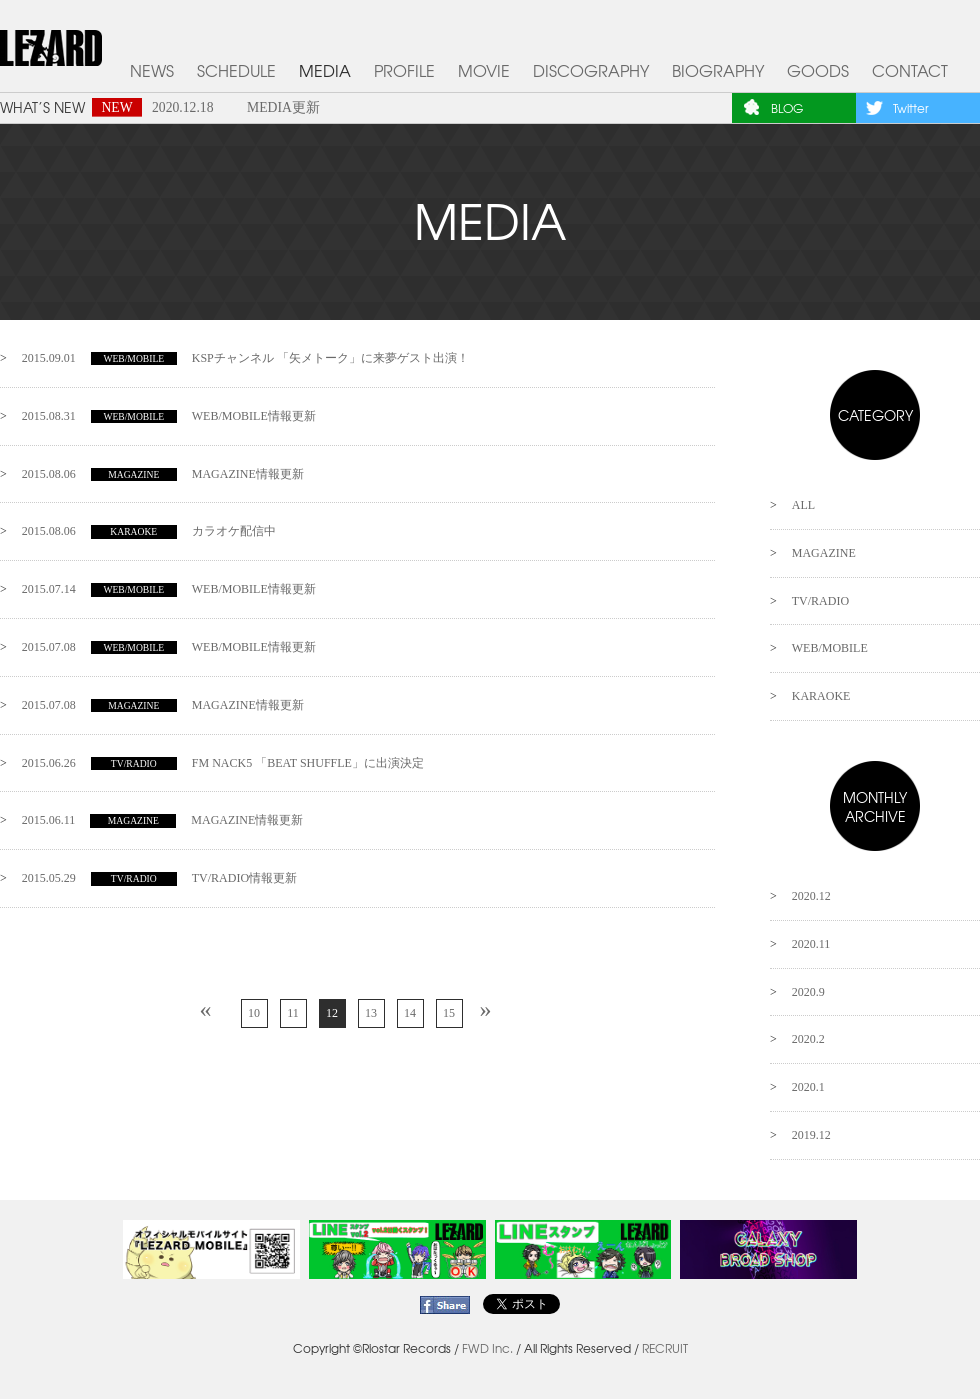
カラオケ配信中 (149, 531)
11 (293, 1013)
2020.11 (811, 944)
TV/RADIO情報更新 (159, 878)
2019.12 (811, 1135)
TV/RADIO (820, 601)
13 (371, 1013)
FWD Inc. (487, 1348)
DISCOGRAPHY (591, 70)
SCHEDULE (236, 70)
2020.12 (811, 896)
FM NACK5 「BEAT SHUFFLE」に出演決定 (223, 763)
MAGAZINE (824, 553)
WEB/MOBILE (830, 648)
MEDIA (325, 70)
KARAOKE (821, 696)
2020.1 (808, 1087)
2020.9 (808, 992)
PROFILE (404, 70)
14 (410, 1013)
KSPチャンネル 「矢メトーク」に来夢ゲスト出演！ (245, 358)
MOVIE (484, 70)
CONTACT (910, 70)
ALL (803, 505)
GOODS (818, 70)
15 (449, 1013)
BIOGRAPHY (718, 70)
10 (254, 1013)
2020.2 (808, 1039)
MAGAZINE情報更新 (163, 474)
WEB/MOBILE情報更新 (169, 416)
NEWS (152, 70)
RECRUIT (665, 1348)
